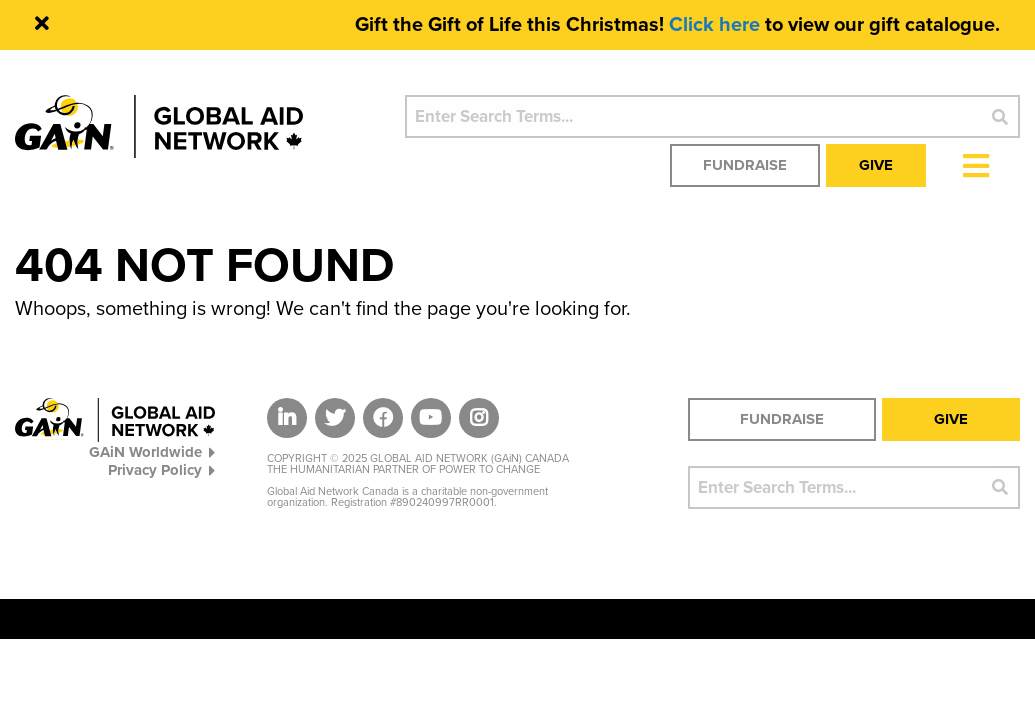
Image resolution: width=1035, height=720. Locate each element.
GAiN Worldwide (152, 451)
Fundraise (745, 165)
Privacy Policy (161, 469)
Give (876, 165)
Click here (714, 25)
